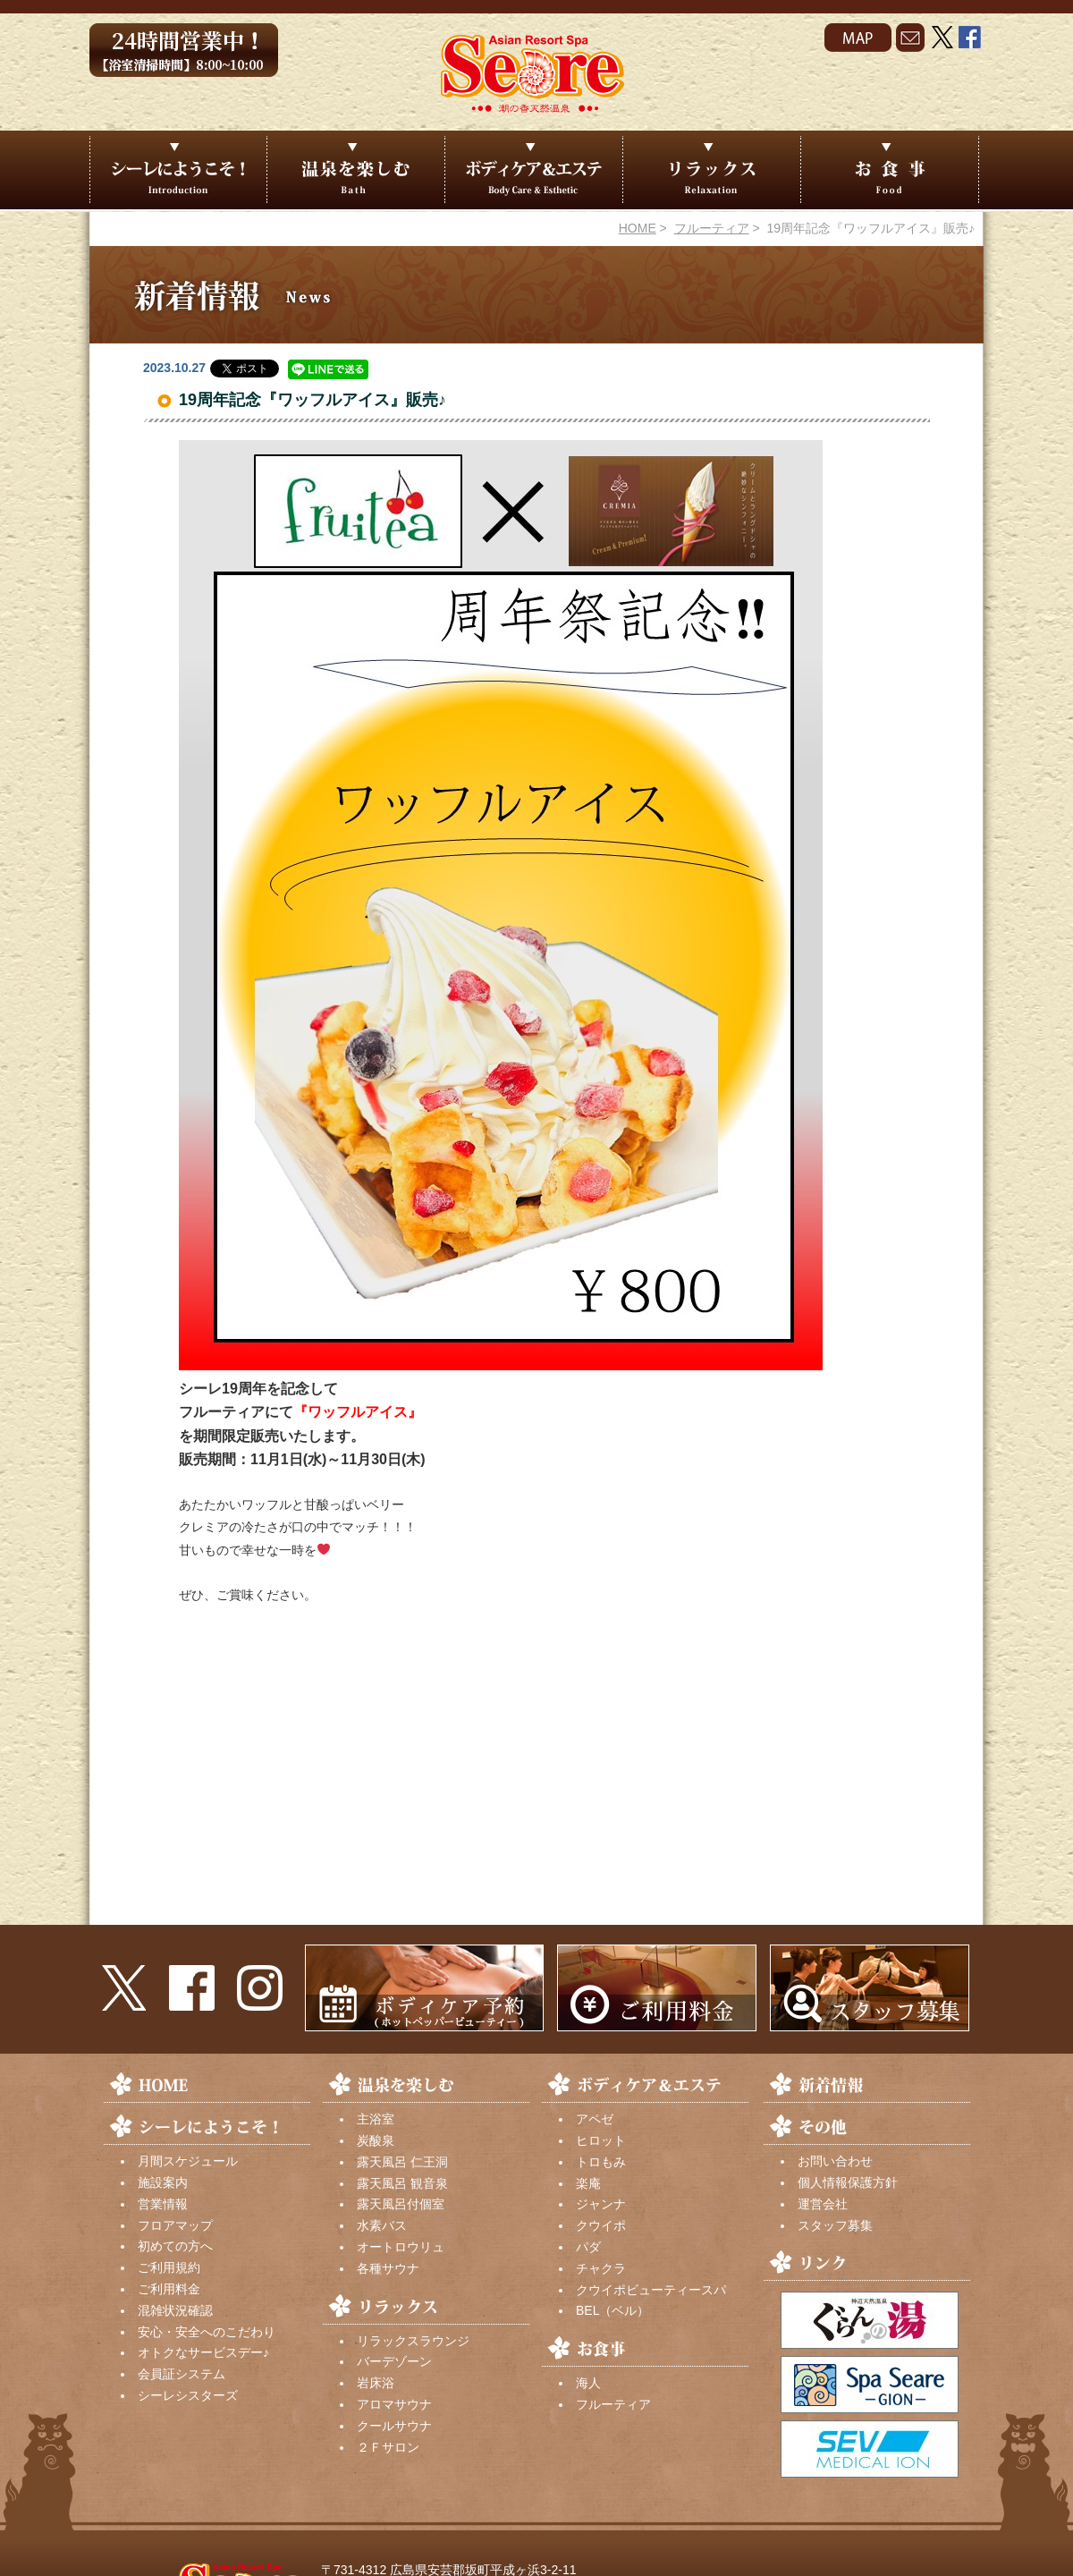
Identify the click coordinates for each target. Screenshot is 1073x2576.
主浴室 (375, 2119)
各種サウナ (388, 2268)
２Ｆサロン (388, 2447)
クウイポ (601, 2225)
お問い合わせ (835, 2161)
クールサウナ (394, 2426)
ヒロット (601, 2140)
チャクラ (601, 2268)
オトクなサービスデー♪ (203, 2352)
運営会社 (823, 2204)
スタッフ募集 (835, 2225)
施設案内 (163, 2182)
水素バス (382, 2225)
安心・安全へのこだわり (206, 2332)
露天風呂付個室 (400, 2204)
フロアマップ (175, 2225)
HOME (637, 228)
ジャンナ (601, 2204)
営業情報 (163, 2204)
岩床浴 (375, 2383)
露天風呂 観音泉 (402, 2183)
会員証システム (181, 2374)
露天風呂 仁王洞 (402, 2162)
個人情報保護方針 (848, 2182)
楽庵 (588, 2183)
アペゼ (594, 2119)
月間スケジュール (188, 2161)
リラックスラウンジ (413, 2341)
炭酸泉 (375, 2140)
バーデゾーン (394, 2361)
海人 (588, 2383)
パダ (588, 2247)
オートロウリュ (400, 2247)
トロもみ (601, 2162)
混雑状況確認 (175, 2310)
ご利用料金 (169, 2289)
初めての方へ (175, 2246)
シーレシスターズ (188, 2395)
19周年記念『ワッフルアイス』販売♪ (312, 400)
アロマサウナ (394, 2404)
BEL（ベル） (612, 2310)
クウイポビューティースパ (651, 2290)
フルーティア (711, 228)
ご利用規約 (169, 2267)
